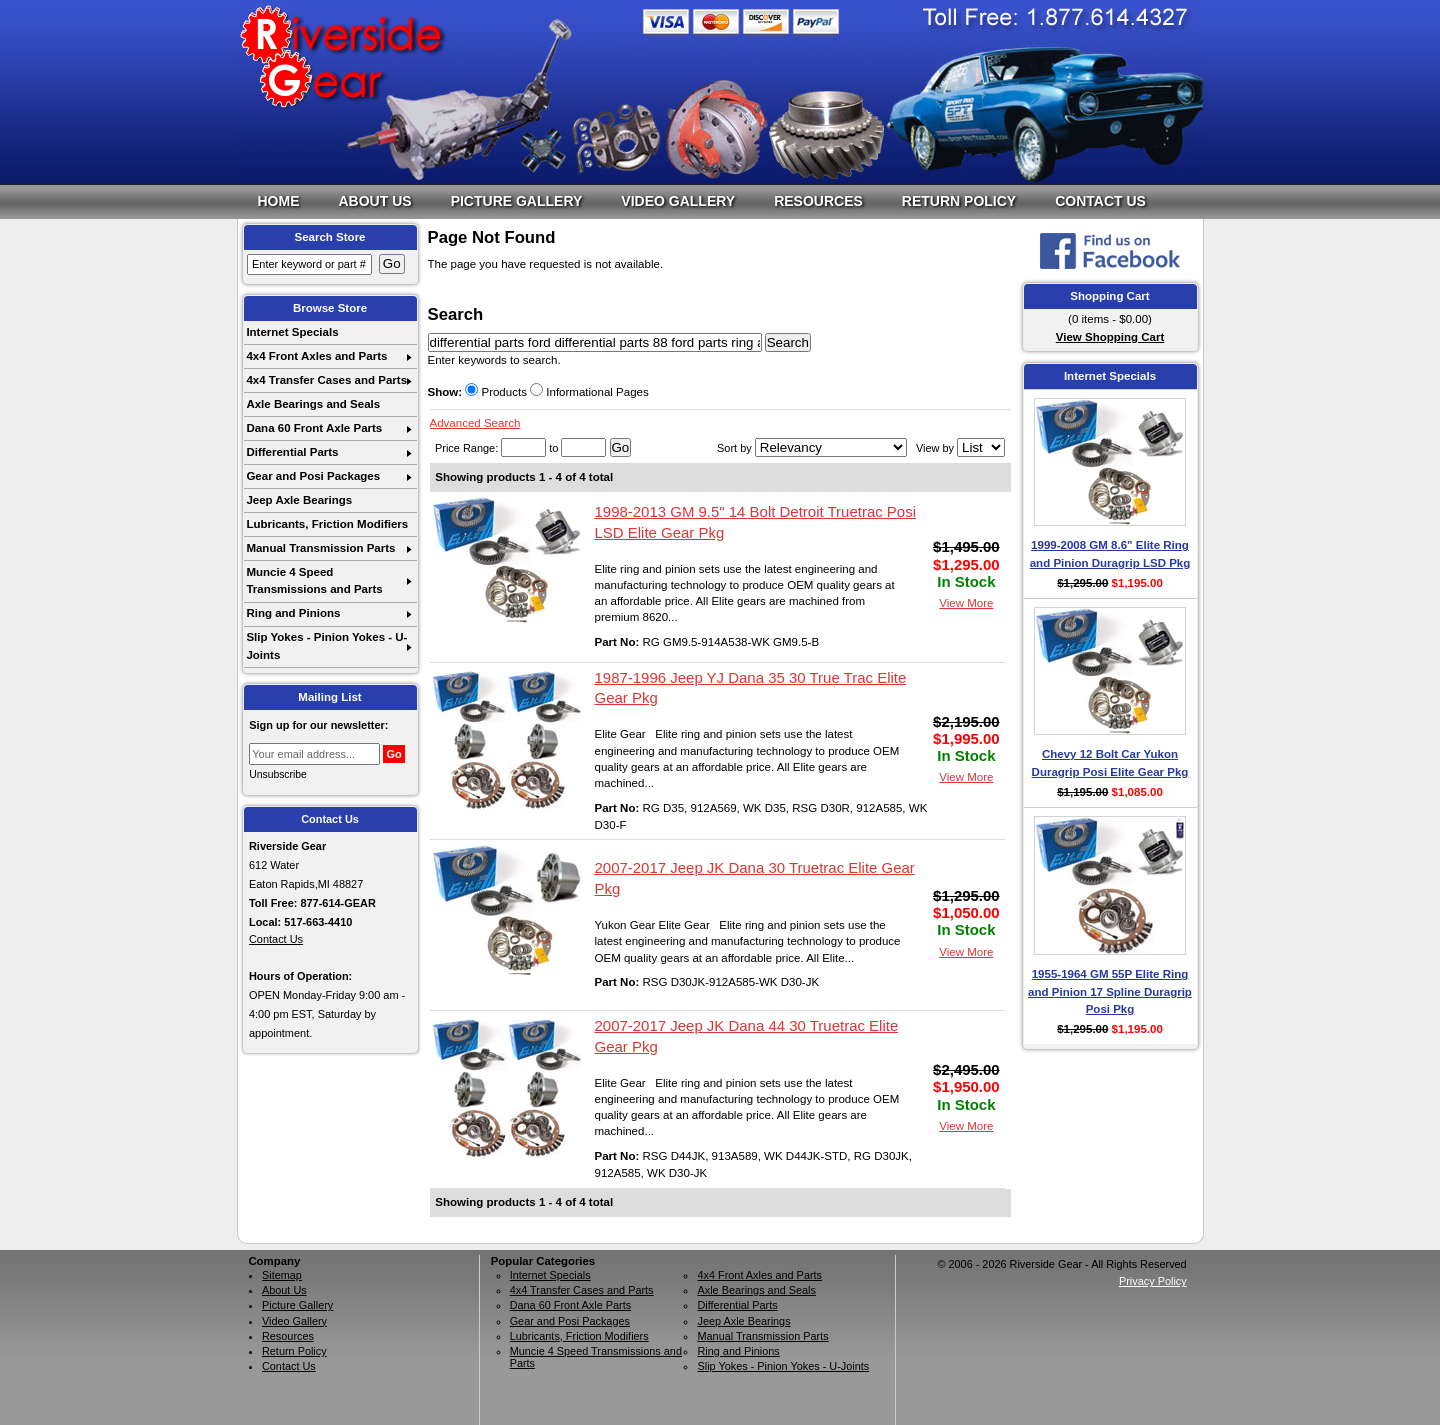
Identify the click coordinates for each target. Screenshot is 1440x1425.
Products (496, 392)
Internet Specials (292, 332)
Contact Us (1100, 201)
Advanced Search (475, 423)
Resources (818, 201)
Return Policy (959, 201)
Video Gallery (678, 201)
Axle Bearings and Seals (313, 404)
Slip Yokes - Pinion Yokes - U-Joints (326, 645)
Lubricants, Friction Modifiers (327, 524)
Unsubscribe (278, 774)
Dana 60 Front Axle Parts (314, 428)
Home (279, 201)
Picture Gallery (517, 201)
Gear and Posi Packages (313, 476)
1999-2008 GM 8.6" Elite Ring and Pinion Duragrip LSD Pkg (1110, 553)
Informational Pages (589, 392)
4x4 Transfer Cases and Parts (326, 380)
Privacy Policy (1153, 1281)
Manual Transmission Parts (320, 548)
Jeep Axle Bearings (299, 500)
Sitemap (282, 1275)
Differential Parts (292, 452)
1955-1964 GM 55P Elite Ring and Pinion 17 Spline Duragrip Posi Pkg (1110, 991)
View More (966, 603)
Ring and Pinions (293, 613)
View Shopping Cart (1110, 337)
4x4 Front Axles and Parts (316, 356)
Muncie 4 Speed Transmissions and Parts (314, 580)
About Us (375, 201)
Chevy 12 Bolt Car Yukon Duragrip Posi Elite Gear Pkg (1110, 762)
